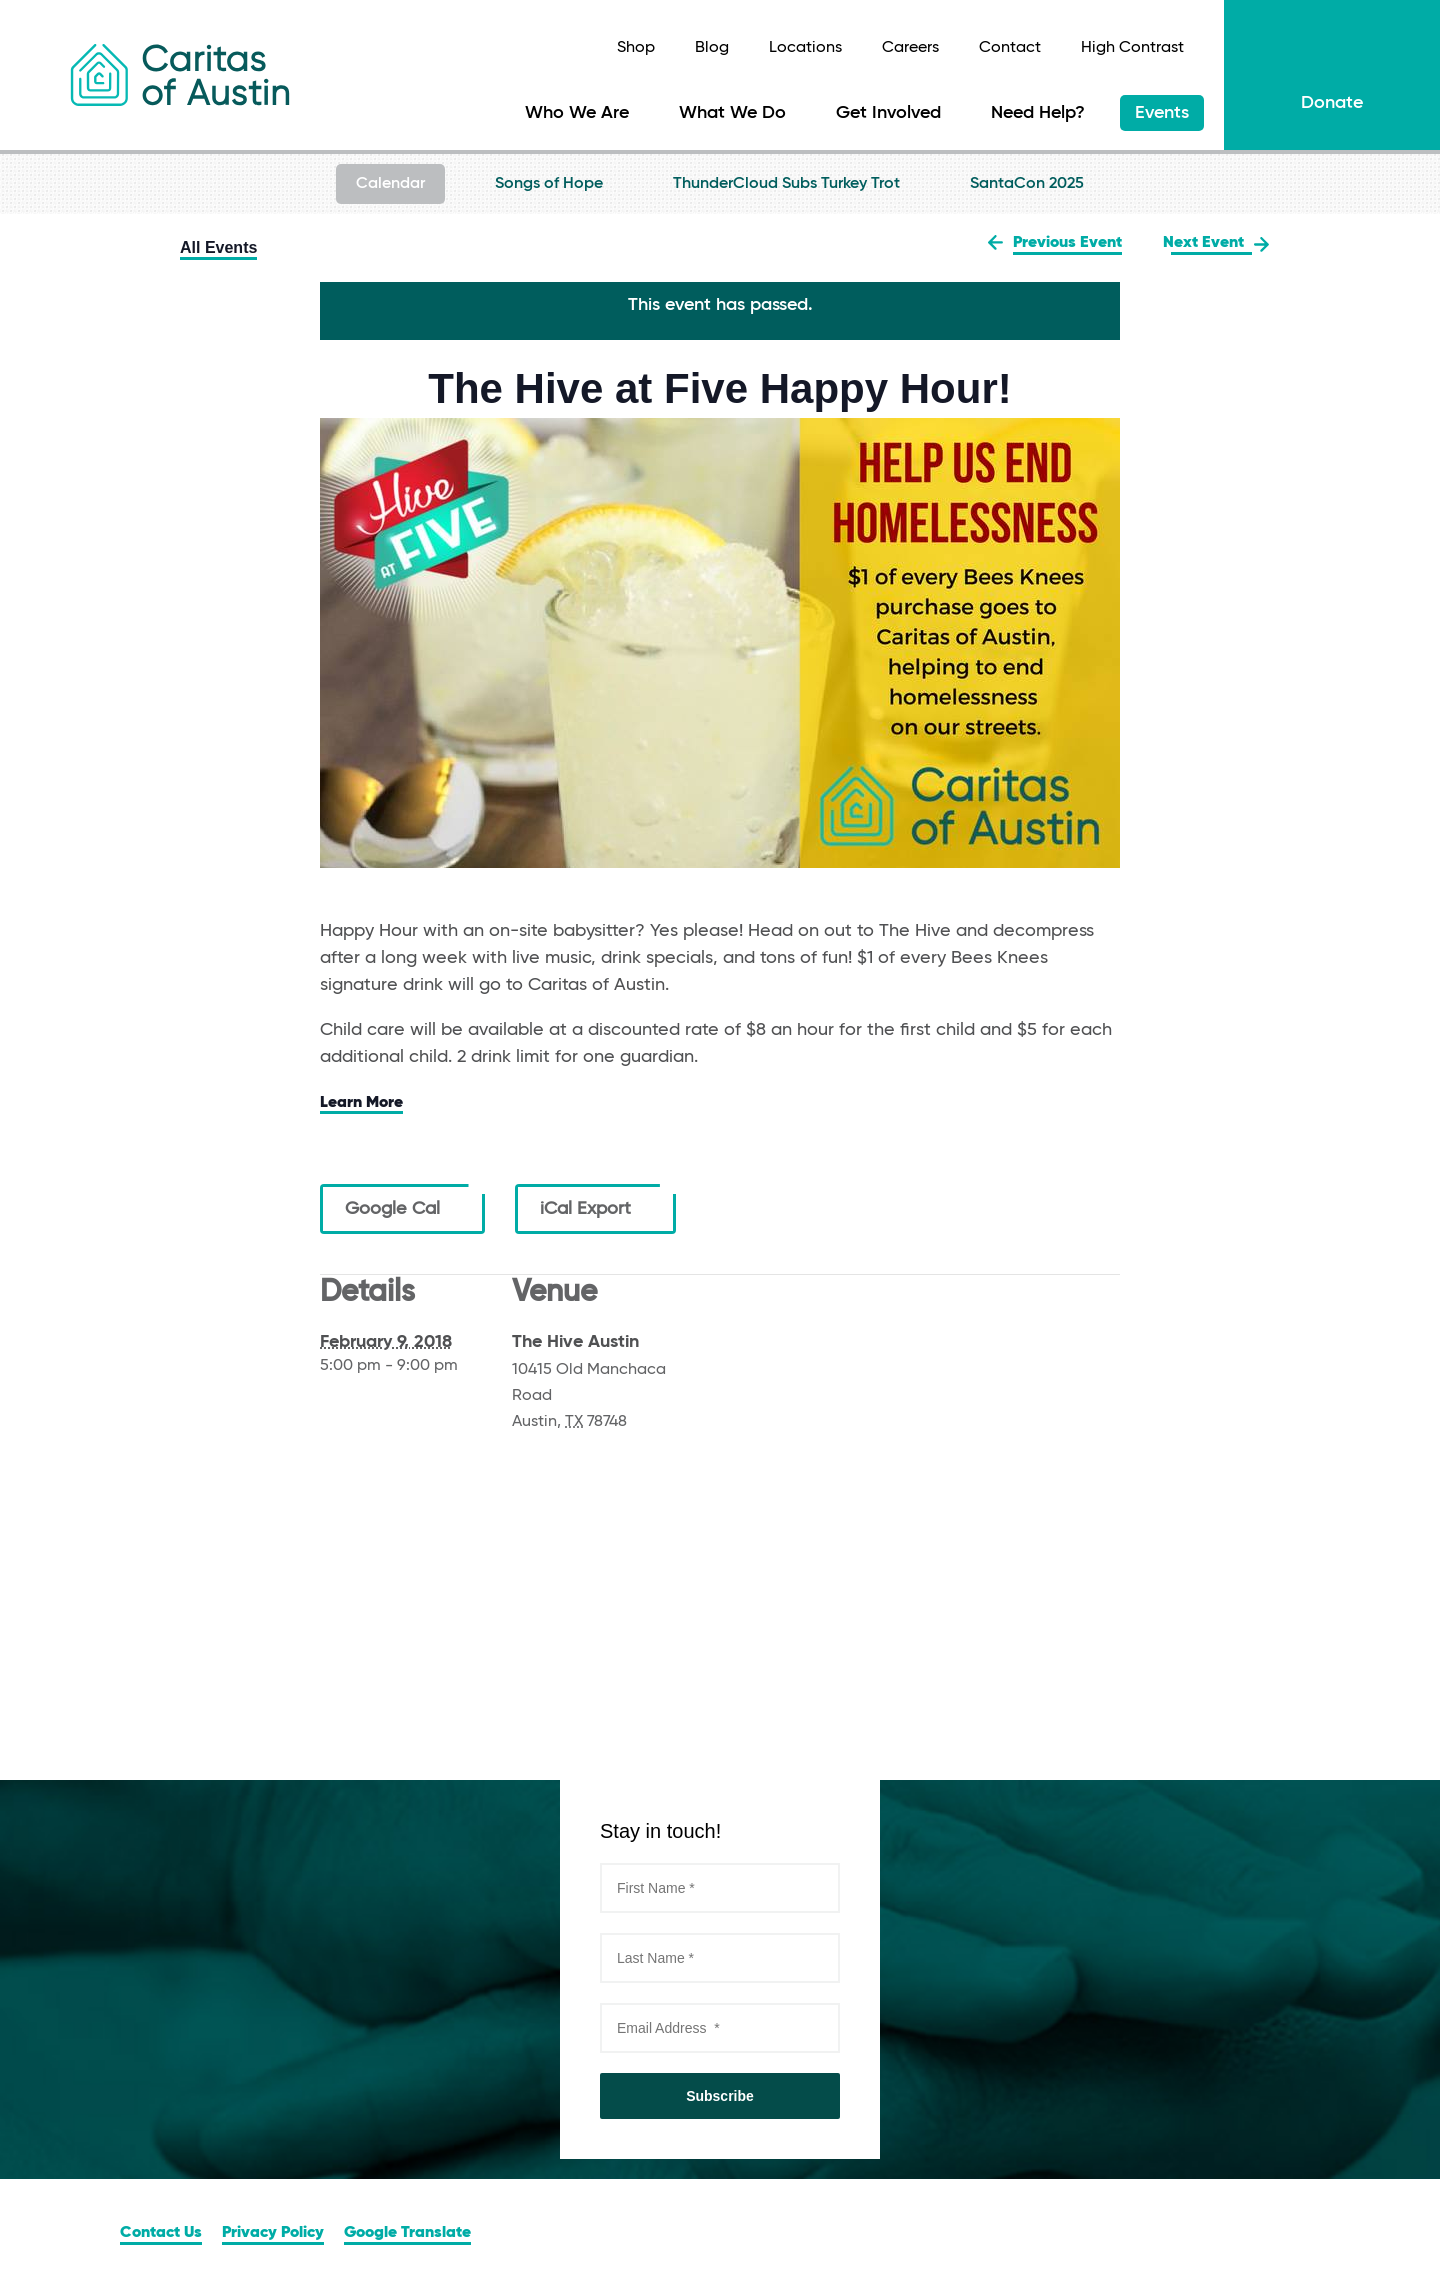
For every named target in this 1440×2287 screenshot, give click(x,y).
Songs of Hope (549, 184)
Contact (1010, 48)
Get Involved (888, 113)
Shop (636, 48)
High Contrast (1132, 48)
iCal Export (595, 1209)
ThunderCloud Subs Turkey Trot (786, 184)
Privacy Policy (273, 2233)
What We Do (732, 113)
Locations (805, 48)
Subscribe (720, 2096)
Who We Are (577, 113)
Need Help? (1038, 113)
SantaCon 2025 (1027, 184)
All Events (218, 247)
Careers (910, 48)
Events (1162, 113)
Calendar (390, 184)
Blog (712, 48)
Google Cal (402, 1209)
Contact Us (161, 2233)
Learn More (361, 1103)
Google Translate (407, 2233)
